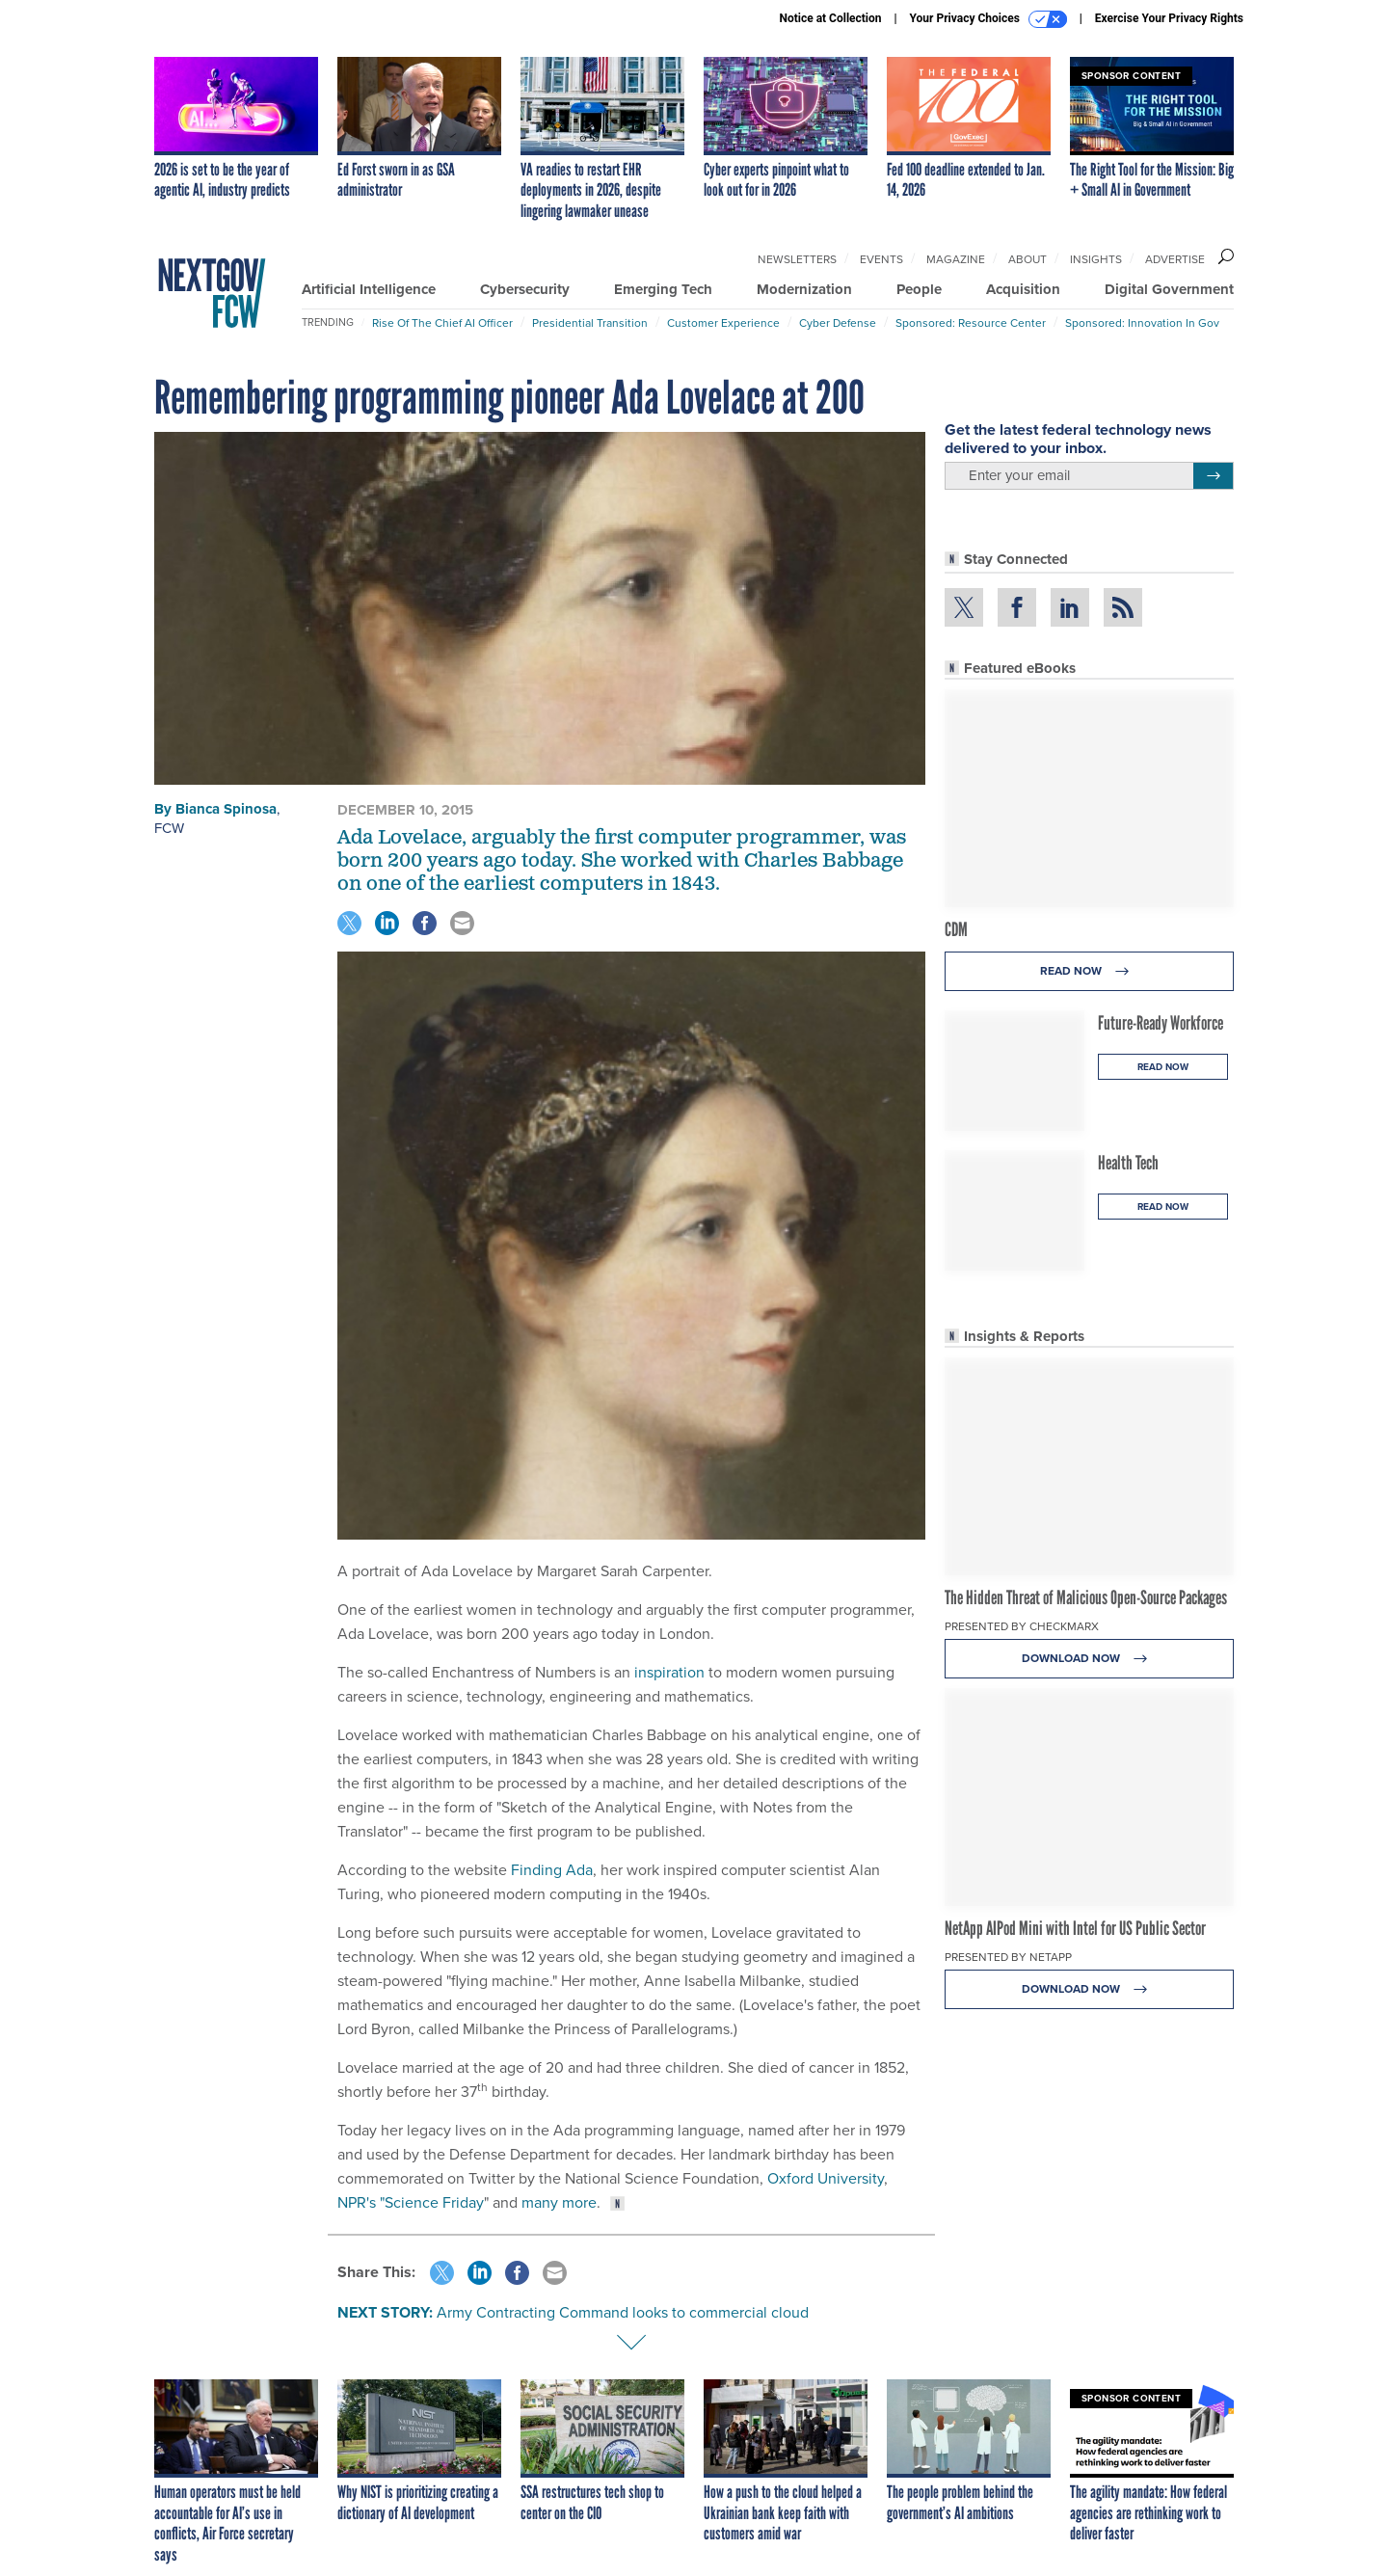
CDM (956, 929)
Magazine (955, 259)
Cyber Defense (837, 323)
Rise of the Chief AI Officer (442, 323)
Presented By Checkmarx (1022, 1626)
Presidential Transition (590, 323)
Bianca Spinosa (226, 808)
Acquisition (1023, 289)
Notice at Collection (830, 18)
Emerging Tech (663, 289)
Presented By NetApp (1008, 1957)
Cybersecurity (525, 289)
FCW (169, 828)
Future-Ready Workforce (1160, 1022)
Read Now (1089, 971)
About (1027, 259)
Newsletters (797, 259)
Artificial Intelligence (369, 289)
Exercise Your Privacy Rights (1169, 18)
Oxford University (825, 2178)
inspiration (669, 1672)
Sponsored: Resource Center (970, 323)
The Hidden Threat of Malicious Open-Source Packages (1086, 1597)
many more (559, 2202)
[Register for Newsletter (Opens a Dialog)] (1213, 476)
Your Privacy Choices (988, 19)
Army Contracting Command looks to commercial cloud (623, 2312)
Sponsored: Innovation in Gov (1142, 323)
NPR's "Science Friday (410, 2202)
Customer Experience (723, 323)
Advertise (1175, 259)
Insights (1096, 259)
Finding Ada (552, 1870)
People (919, 289)
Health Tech (1128, 1162)
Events (881, 259)
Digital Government (1169, 289)
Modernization (804, 289)
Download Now (1090, 1659)
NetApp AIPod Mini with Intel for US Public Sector (1075, 1928)
